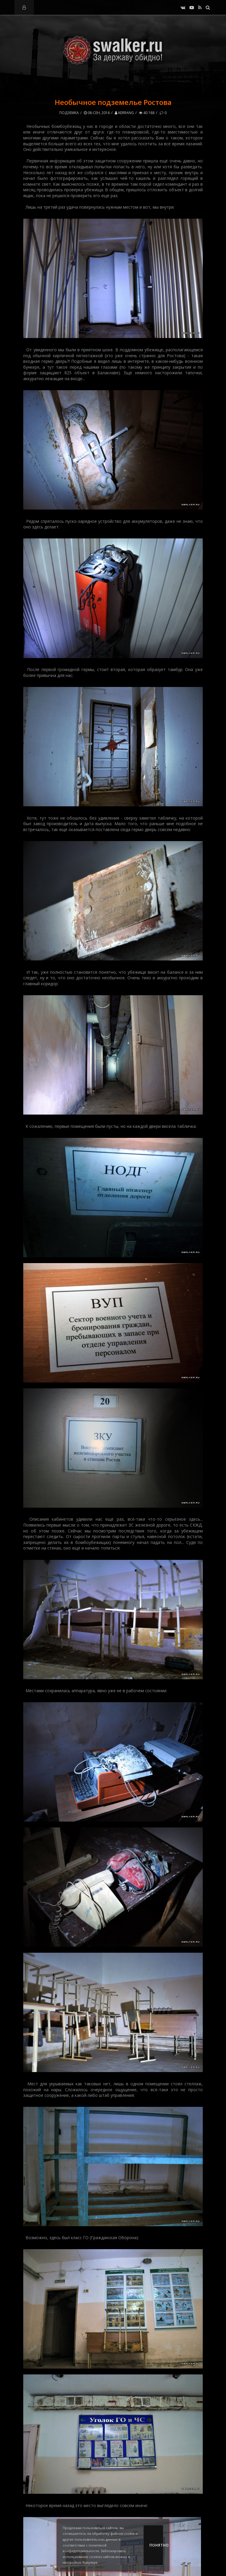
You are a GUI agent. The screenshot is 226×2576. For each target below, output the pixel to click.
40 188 (146, 112)
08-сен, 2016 (97, 112)
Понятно (156, 2545)
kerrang (124, 112)
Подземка (69, 112)
